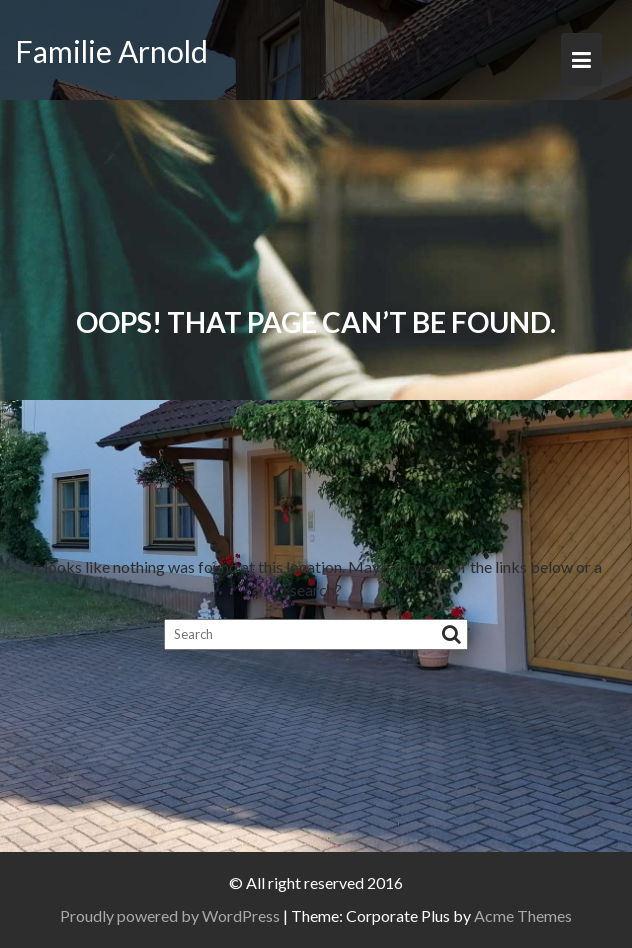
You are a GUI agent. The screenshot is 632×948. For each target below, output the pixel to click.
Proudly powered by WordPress (170, 915)
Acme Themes (523, 915)
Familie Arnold (111, 51)
